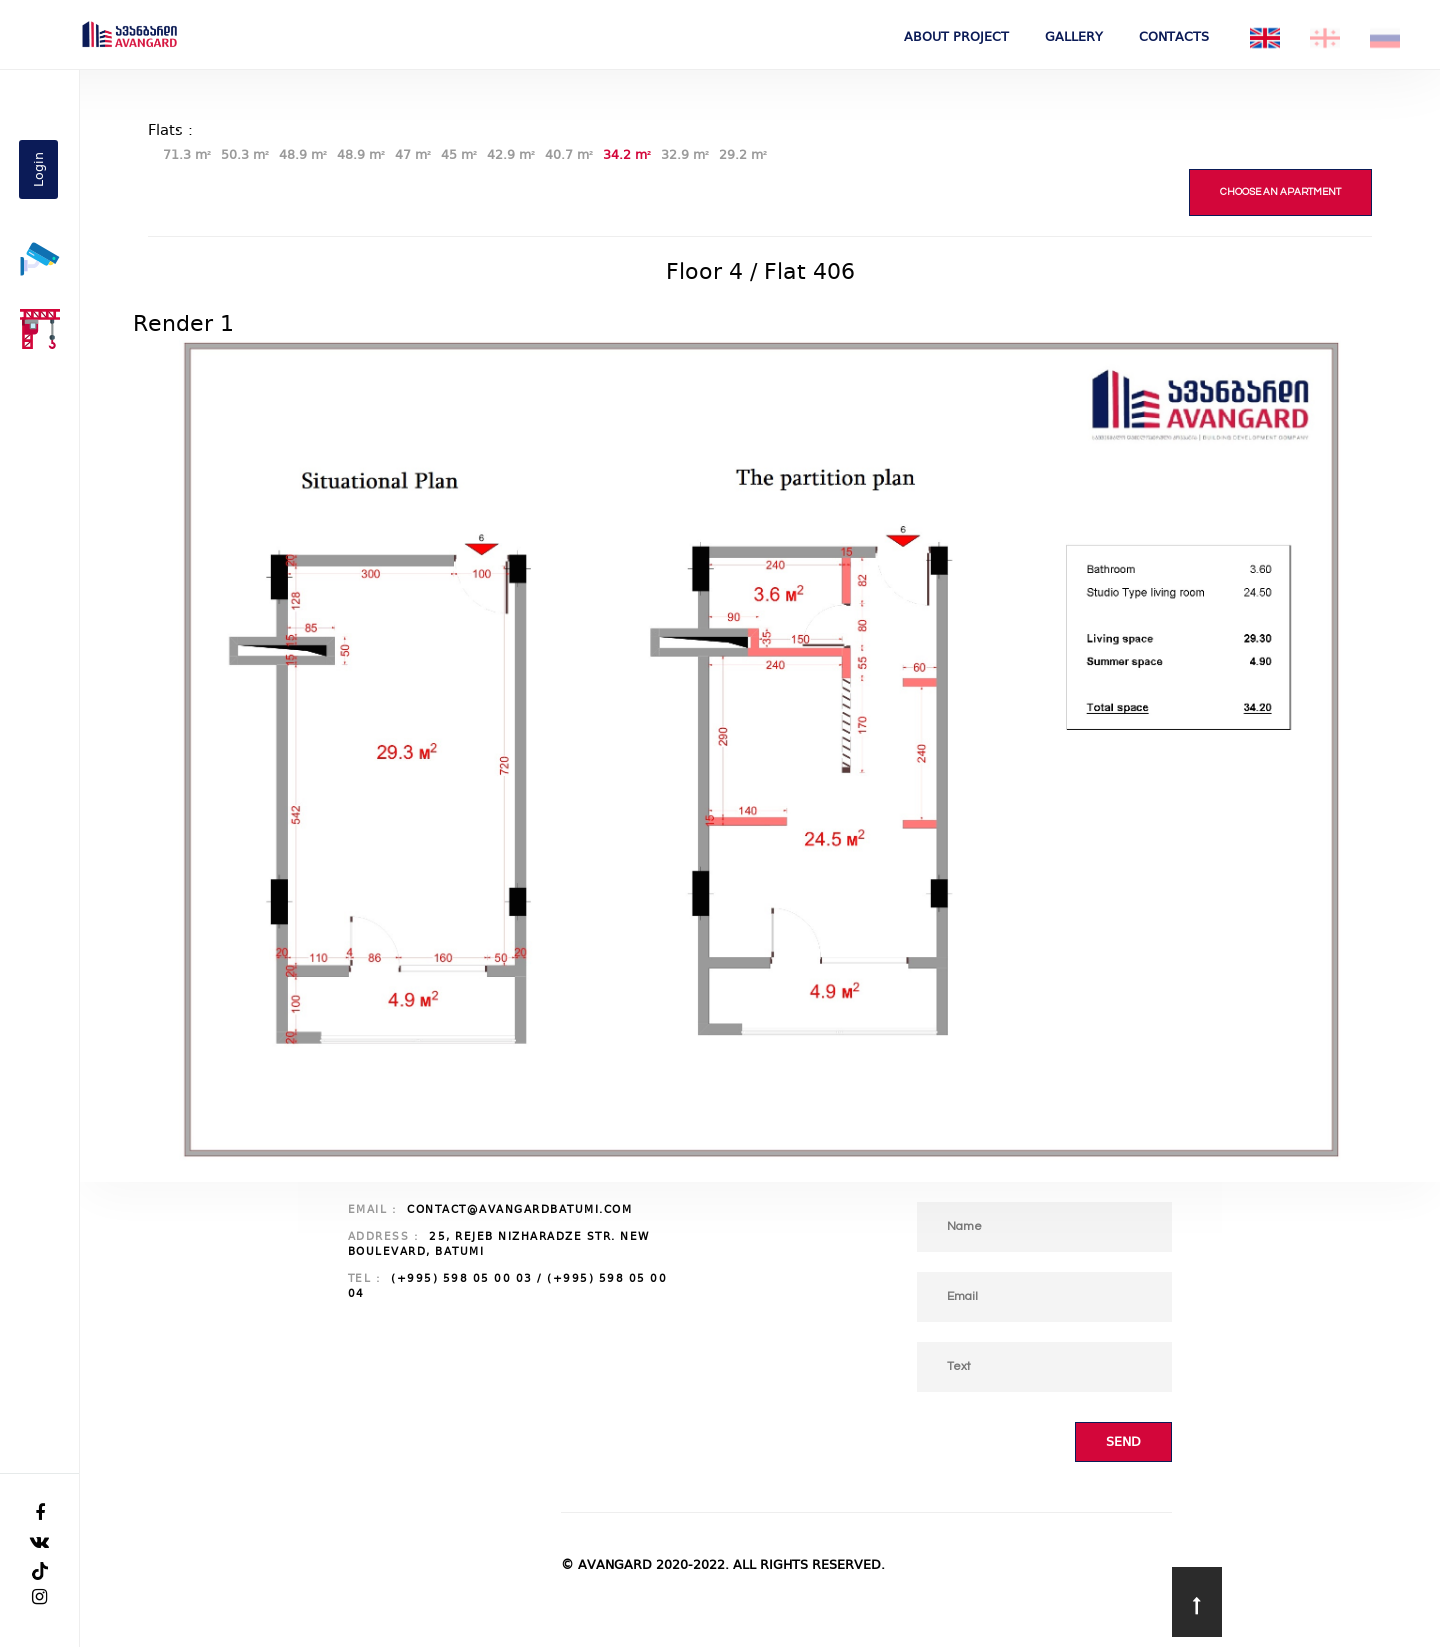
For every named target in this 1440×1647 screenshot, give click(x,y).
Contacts (1174, 36)
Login (38, 169)
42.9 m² (511, 154)
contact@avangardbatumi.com (519, 1209)
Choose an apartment (1280, 192)
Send (1123, 1441)
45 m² (459, 154)
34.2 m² (627, 154)
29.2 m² (743, 154)
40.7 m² (569, 154)
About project (956, 36)
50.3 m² (245, 154)
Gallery (1074, 36)
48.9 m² (303, 154)
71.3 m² (187, 154)
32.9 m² (685, 154)
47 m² (413, 154)
